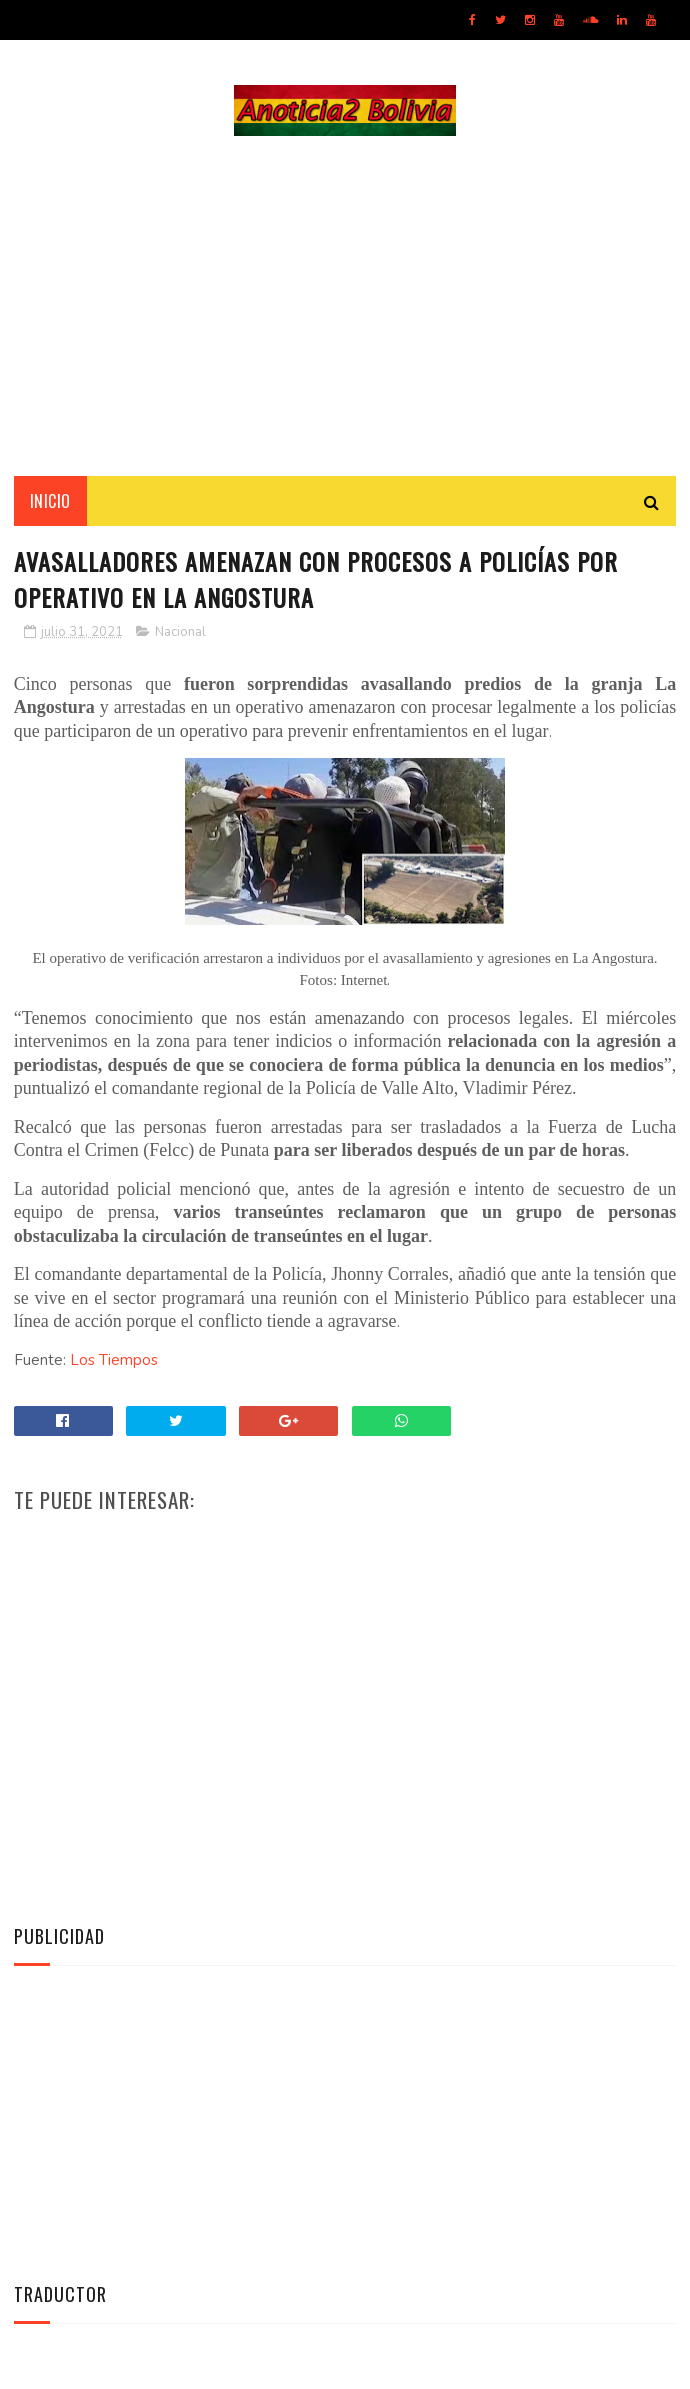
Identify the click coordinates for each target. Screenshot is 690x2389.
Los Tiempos (114, 1360)
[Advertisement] (345, 306)
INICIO (50, 501)
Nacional (180, 632)
